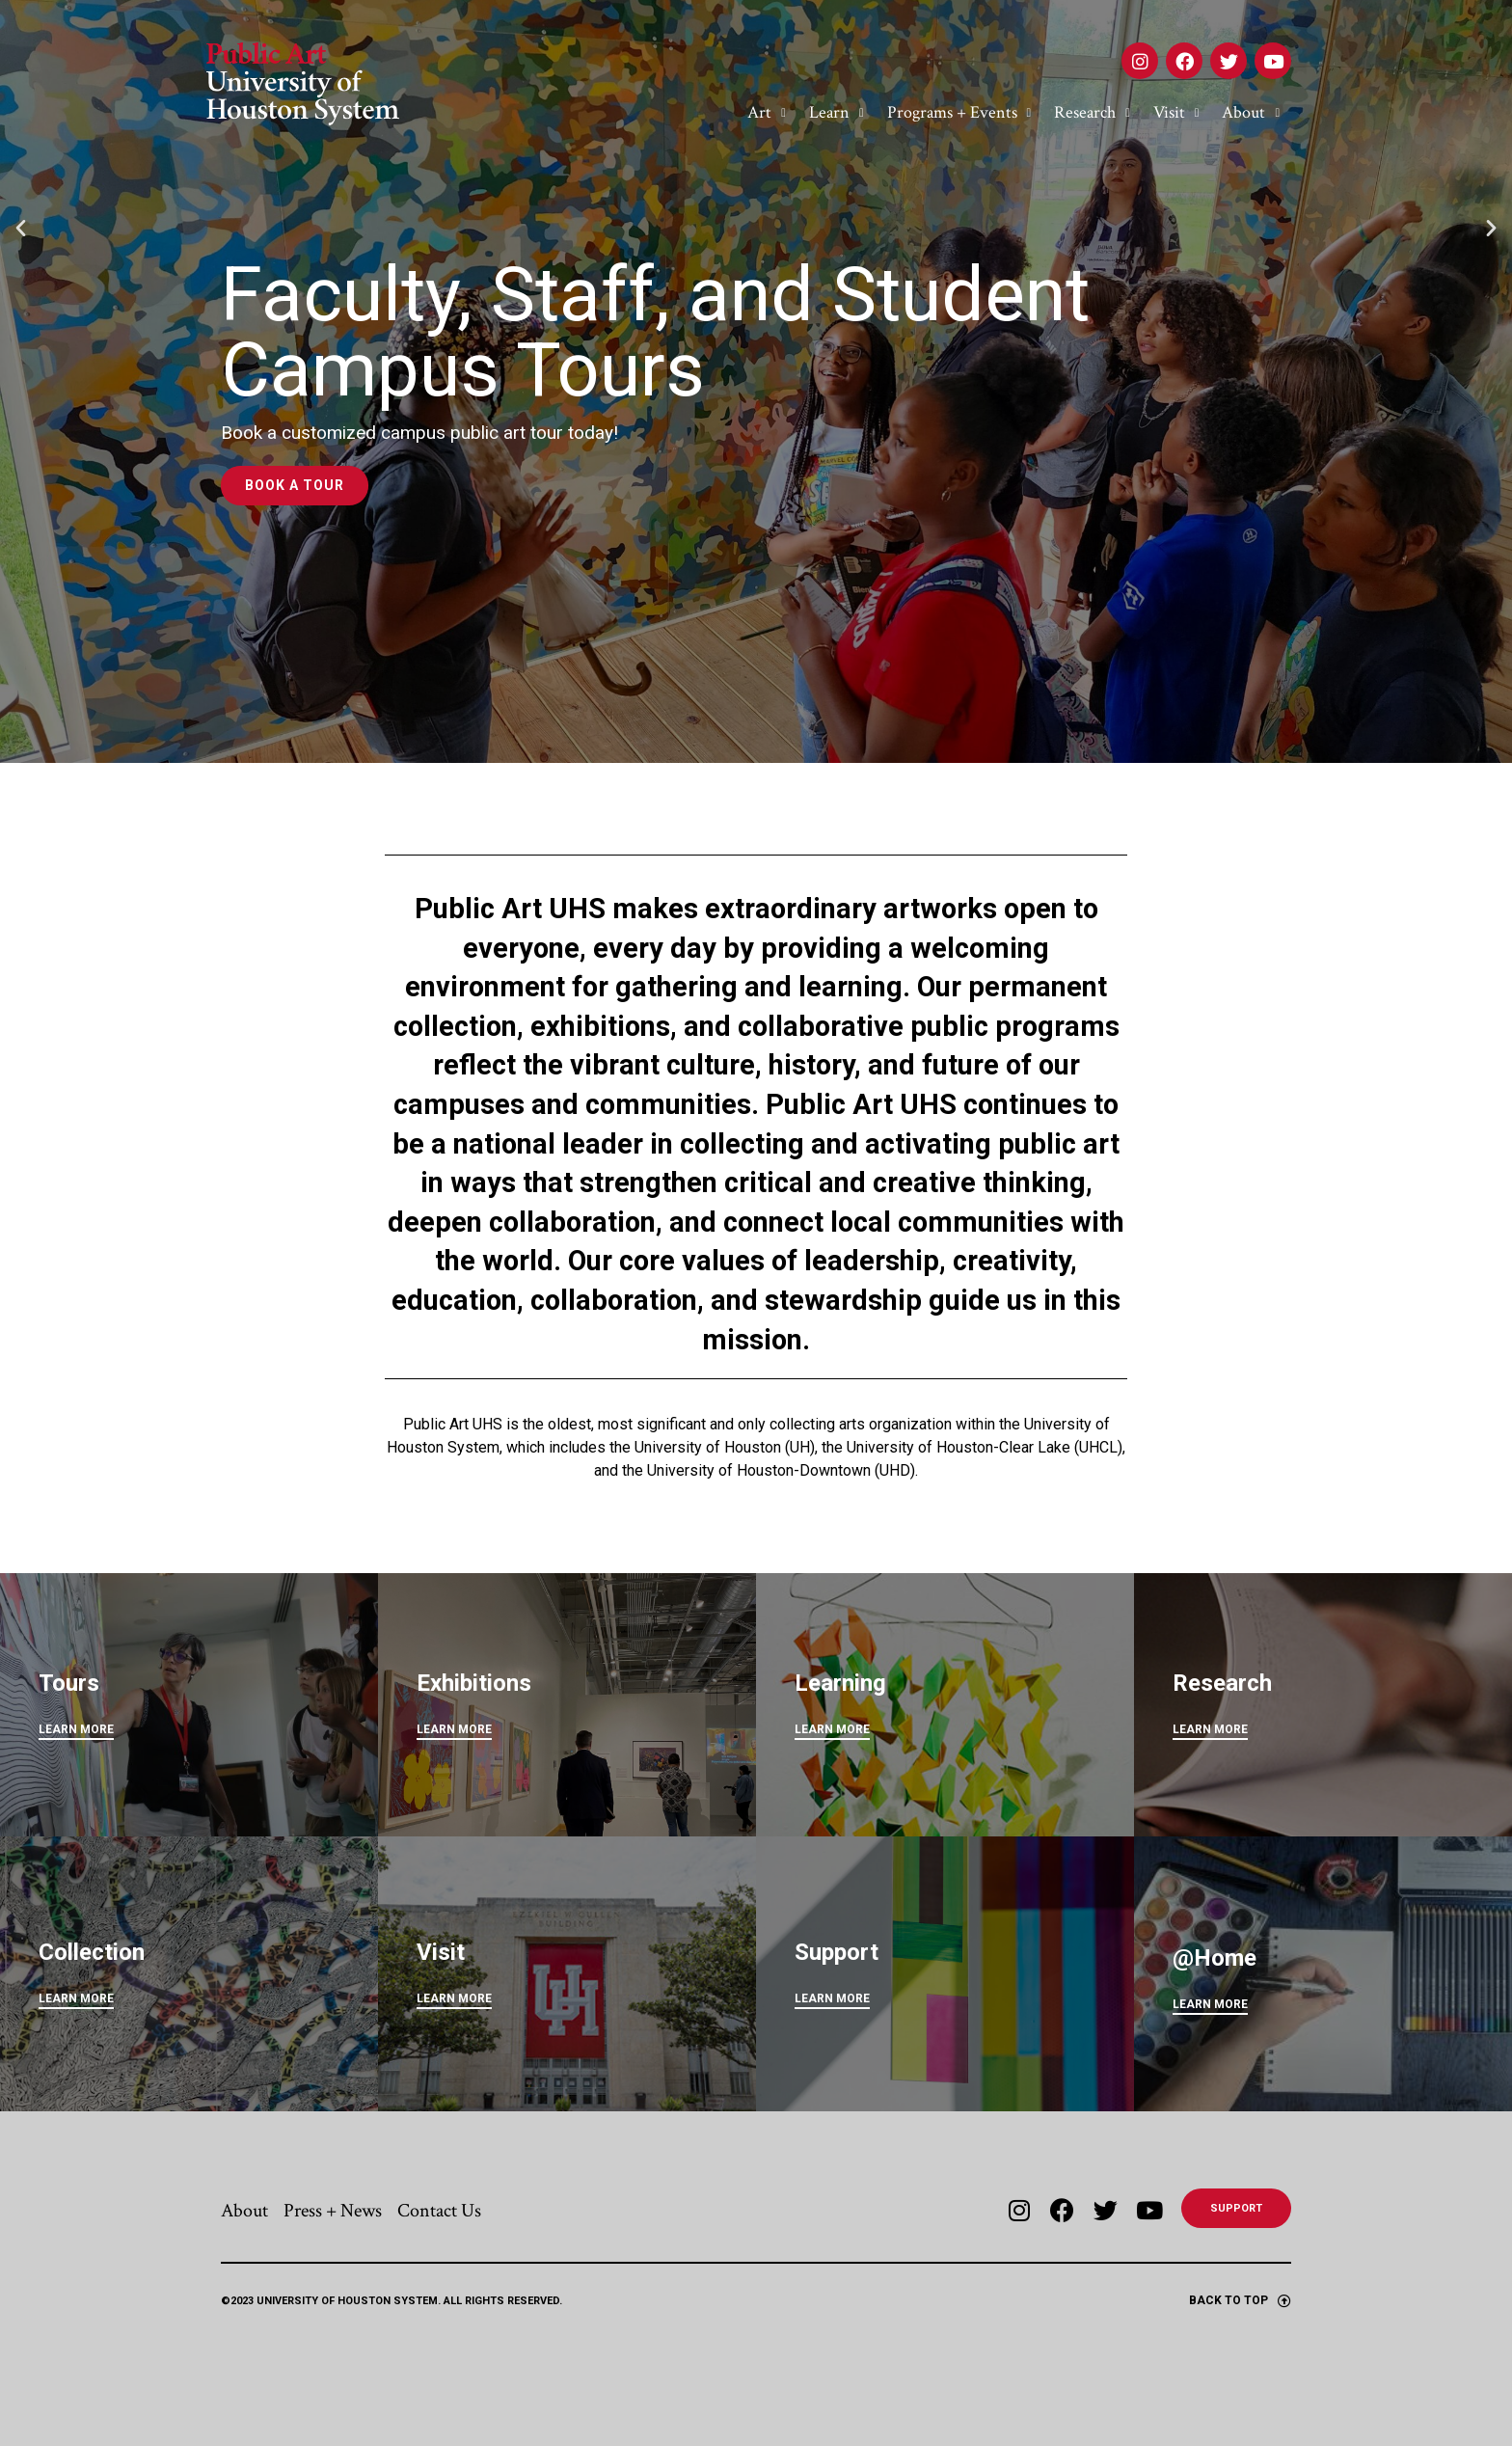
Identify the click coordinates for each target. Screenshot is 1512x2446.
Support (836, 1952)
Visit (1176, 112)
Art (766, 112)
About (1251, 112)
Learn (836, 112)
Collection (92, 1952)
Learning (840, 1683)
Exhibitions (474, 1683)
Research (1092, 112)
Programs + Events (959, 112)
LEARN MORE (76, 1729)
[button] (21, 382)
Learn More (1210, 2004)
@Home (1214, 1957)
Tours (69, 1683)
